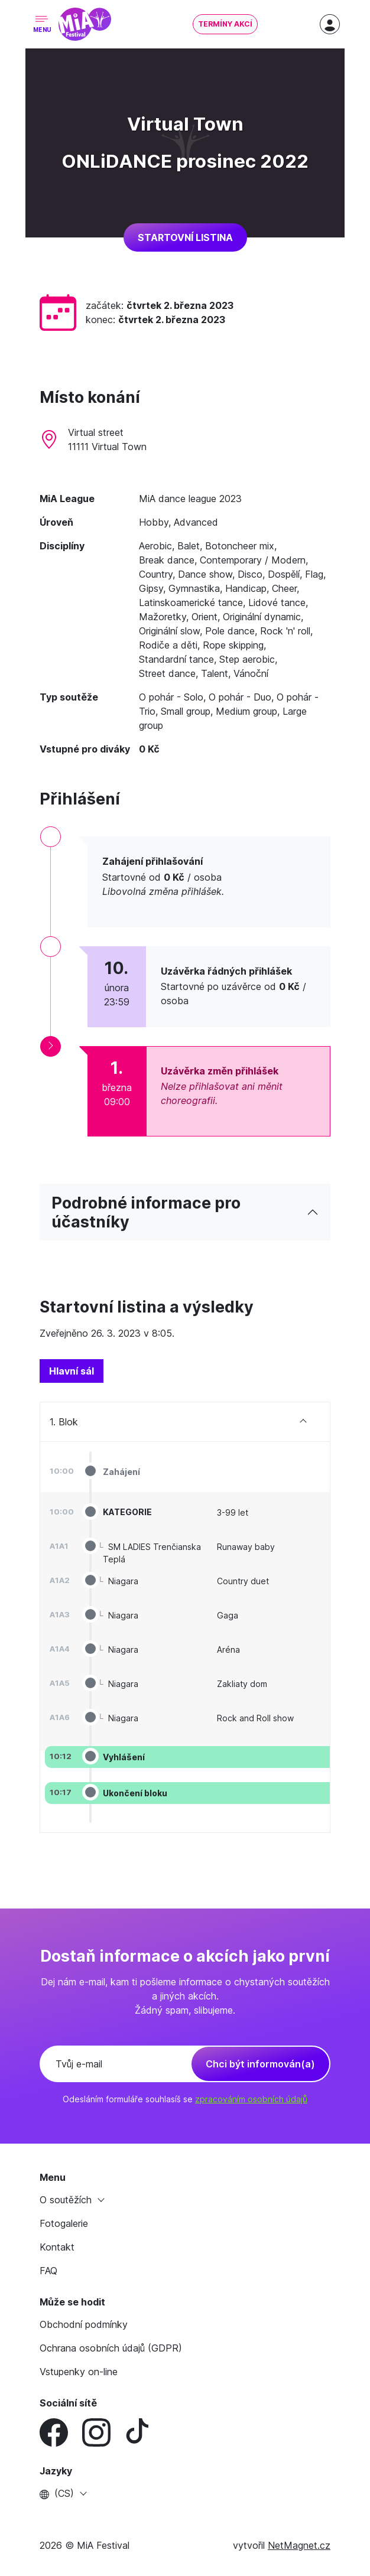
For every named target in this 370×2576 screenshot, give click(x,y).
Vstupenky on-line (79, 2372)
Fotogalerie (64, 2223)
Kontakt (57, 2247)
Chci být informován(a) (260, 2064)
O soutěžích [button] (67, 2200)
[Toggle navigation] (41, 24)
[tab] (71, 1371)
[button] (185, 2493)
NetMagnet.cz (299, 2545)
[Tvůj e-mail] (116, 2064)
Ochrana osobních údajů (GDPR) (111, 2348)
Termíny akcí (225, 23)
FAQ (48, 2271)
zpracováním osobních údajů (251, 2099)
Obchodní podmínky (84, 2324)
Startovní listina (185, 237)
